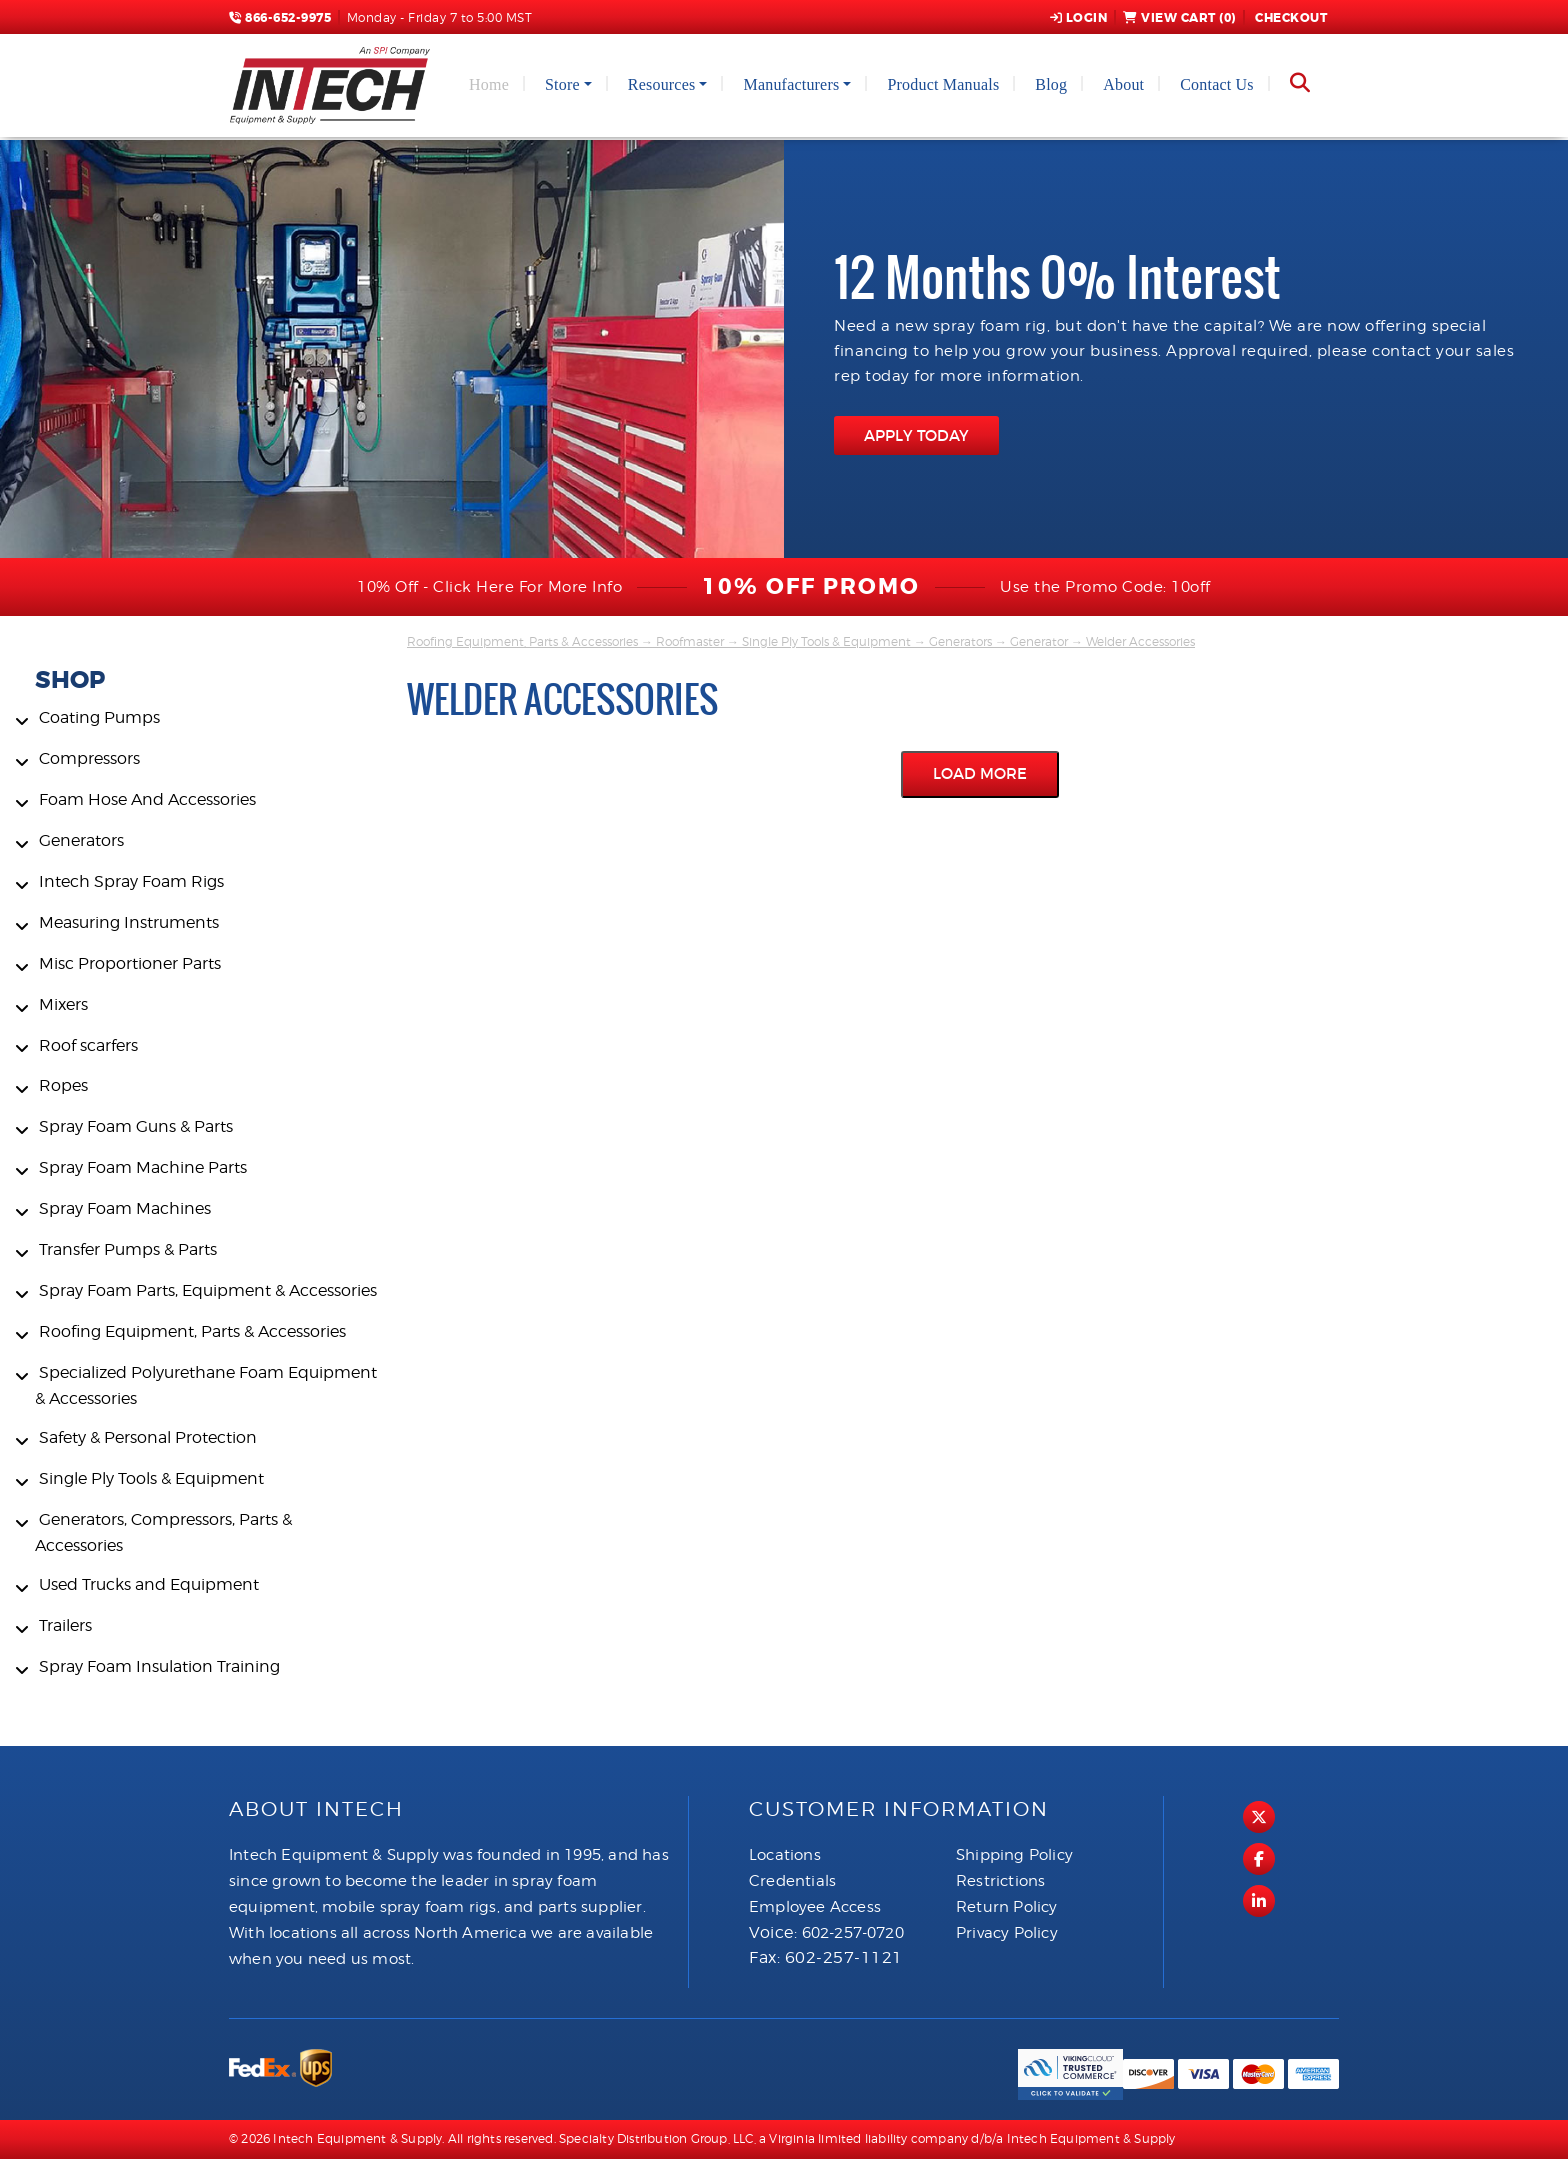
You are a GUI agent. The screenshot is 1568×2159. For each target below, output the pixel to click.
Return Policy (1007, 1907)
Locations (785, 1855)
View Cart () (1179, 18)
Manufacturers (791, 84)
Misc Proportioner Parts (130, 963)
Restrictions (1000, 1881)
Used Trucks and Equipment (149, 1584)
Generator (1039, 641)
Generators (81, 840)
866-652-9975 (280, 18)
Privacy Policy (1007, 1933)
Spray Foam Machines (125, 1208)
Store (562, 84)
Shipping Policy (1014, 1855)
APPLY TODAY (916, 435)
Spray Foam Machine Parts (143, 1167)
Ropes (63, 1085)
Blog (1051, 84)
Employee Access (815, 1907)
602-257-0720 (853, 1933)
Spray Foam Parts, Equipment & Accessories (208, 1290)
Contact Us (1217, 84)
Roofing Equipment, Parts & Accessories (192, 1331)
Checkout (1290, 18)
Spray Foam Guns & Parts (136, 1126)
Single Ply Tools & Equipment (151, 1478)
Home (489, 84)
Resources (662, 84)
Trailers (65, 1625)
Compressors (89, 758)
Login (1079, 18)
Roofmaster (690, 641)
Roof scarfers (88, 1045)
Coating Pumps (99, 717)
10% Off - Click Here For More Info (489, 587)
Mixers (63, 1004)
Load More (980, 773)
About (1123, 84)
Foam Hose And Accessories (147, 799)
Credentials (792, 1881)
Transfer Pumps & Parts (128, 1249)
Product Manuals (943, 84)
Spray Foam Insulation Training (159, 1666)
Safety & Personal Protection (148, 1437)
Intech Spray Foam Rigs (131, 881)
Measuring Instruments (129, 922)
